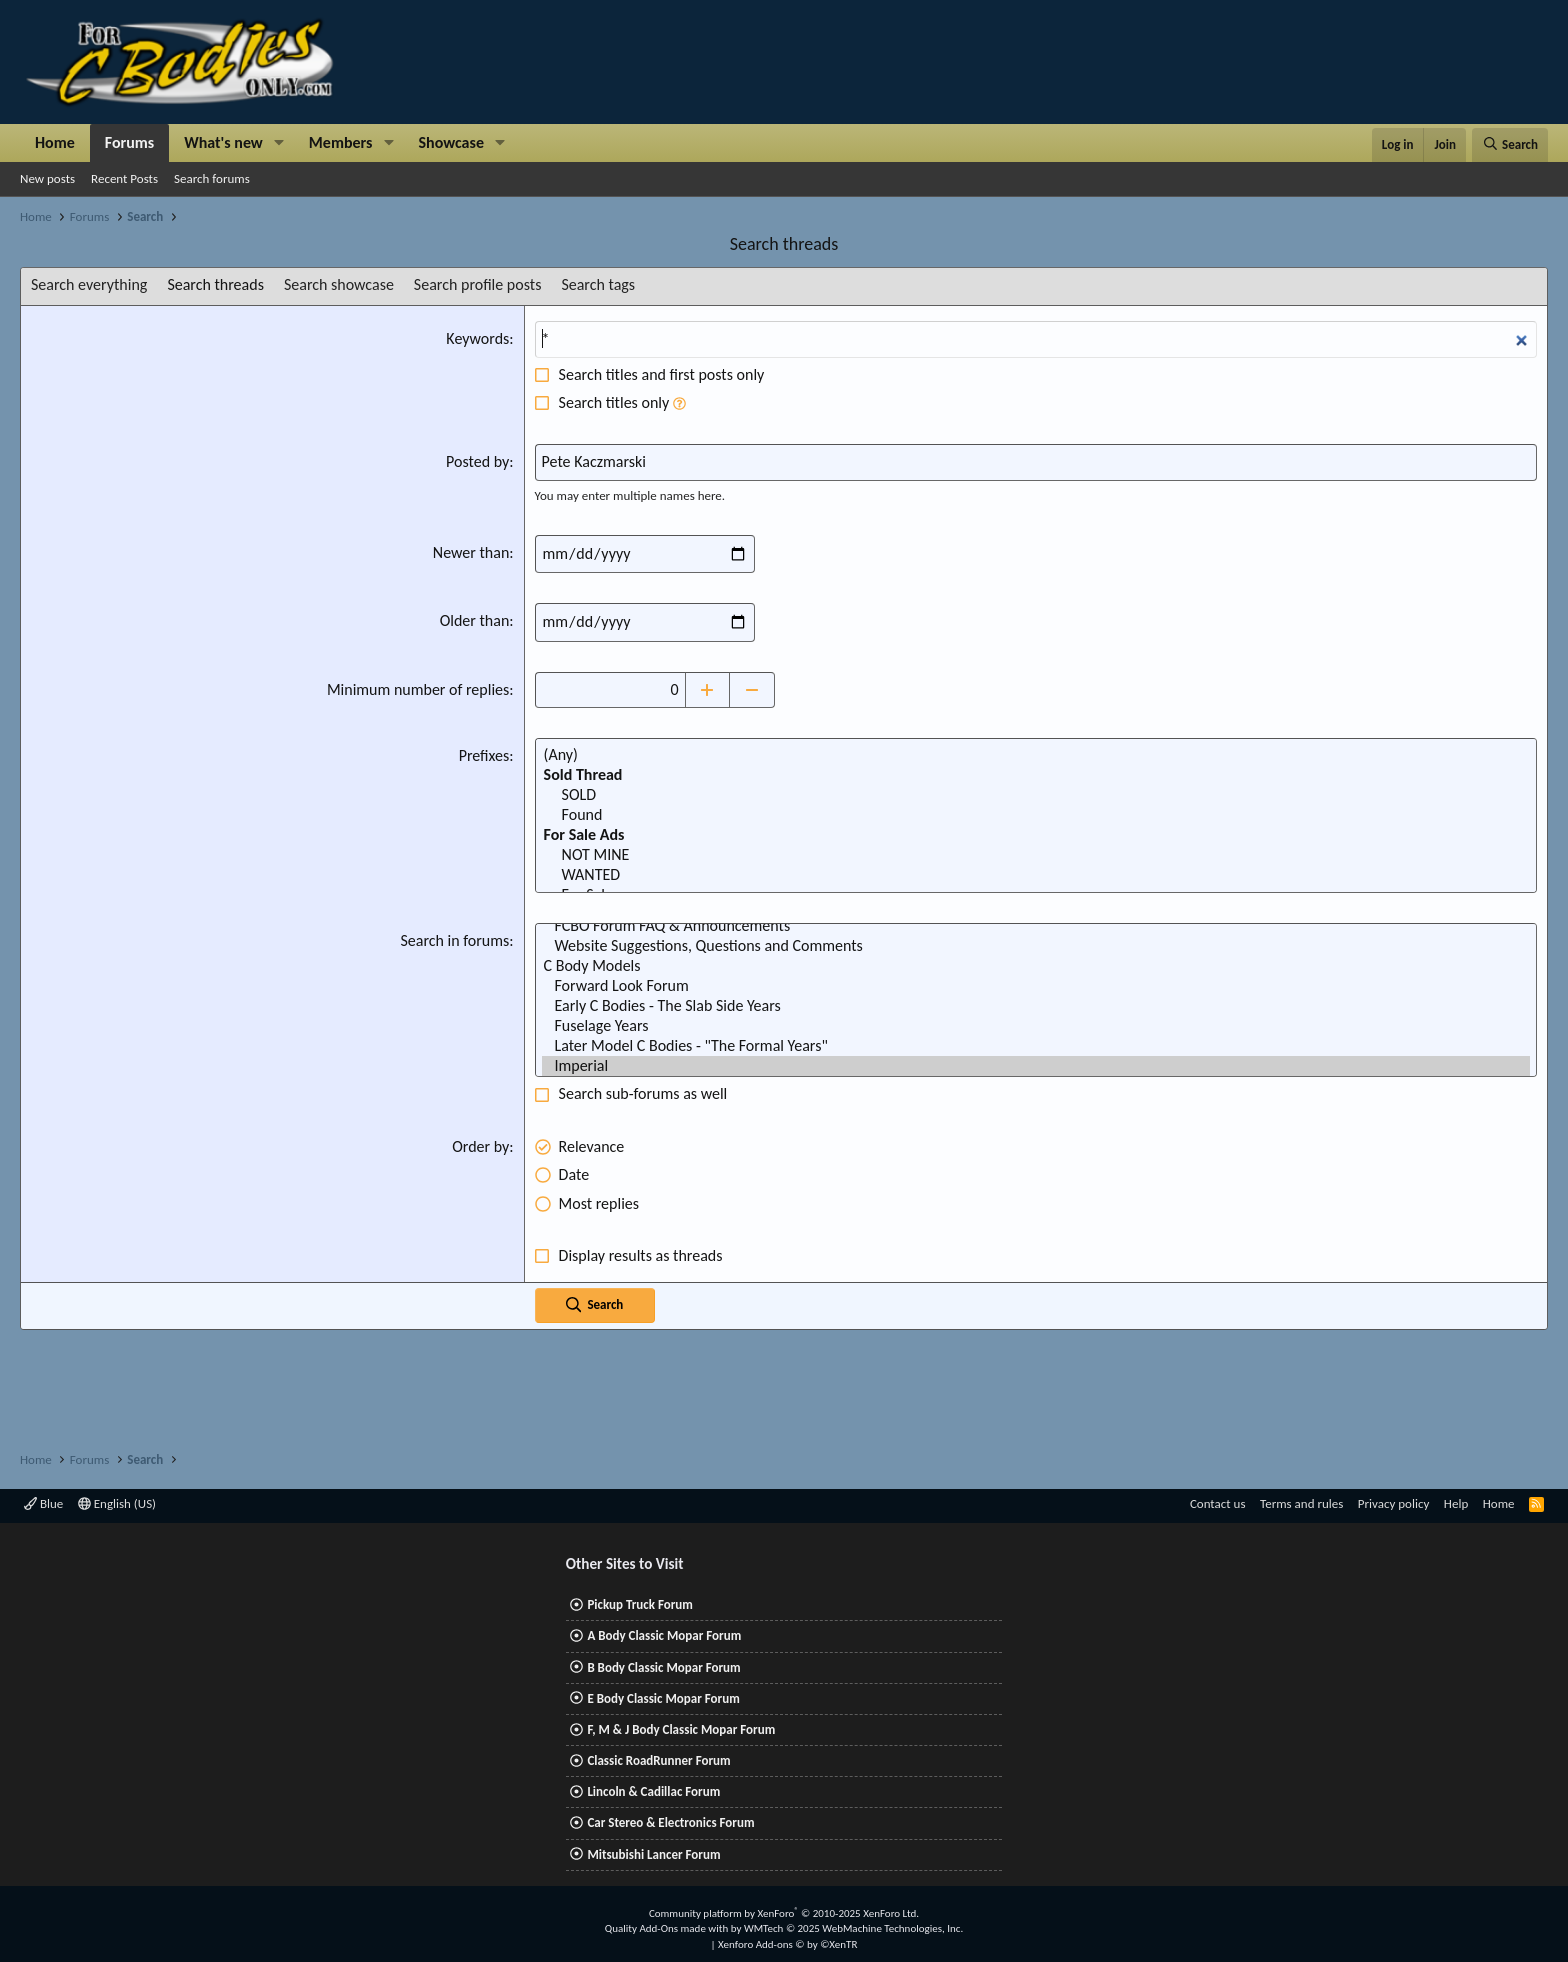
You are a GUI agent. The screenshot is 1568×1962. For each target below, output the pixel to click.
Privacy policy (1394, 1503)
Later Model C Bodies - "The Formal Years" (1036, 1046)
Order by (480, 1146)
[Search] (1510, 145)
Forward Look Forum (1036, 986)
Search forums (212, 178)
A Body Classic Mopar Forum (664, 1635)
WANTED (1036, 875)
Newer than (471, 552)
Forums (129, 142)
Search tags (598, 284)
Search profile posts (478, 284)
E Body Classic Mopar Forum (663, 1698)
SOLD (1036, 795)
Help (1456, 1503)
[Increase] (707, 690)
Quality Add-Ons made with (668, 1928)
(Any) (1036, 755)
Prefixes (484, 755)
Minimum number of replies (418, 689)
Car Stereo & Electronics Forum (670, 1822)
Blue (43, 1503)
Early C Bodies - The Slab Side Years (1036, 1006)
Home (55, 142)
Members (341, 142)
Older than (475, 620)
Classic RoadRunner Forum (658, 1760)
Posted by (477, 461)
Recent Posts (124, 178)
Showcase (451, 142)
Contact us (1218, 1503)
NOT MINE (1036, 855)
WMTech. (853, 1928)
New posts (47, 178)
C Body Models (1036, 966)
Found (1036, 815)
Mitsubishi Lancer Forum (653, 1854)
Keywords (477, 338)
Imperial (1036, 1066)
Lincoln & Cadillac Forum (653, 1791)
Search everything (89, 284)
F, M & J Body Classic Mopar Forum (681, 1729)
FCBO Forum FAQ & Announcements (1036, 926)
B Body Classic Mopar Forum (663, 1667)
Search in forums (454, 940)
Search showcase (339, 284)
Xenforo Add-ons (787, 1944)
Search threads (215, 284)
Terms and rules (1301, 1503)
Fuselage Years (1036, 1026)
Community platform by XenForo (784, 1913)
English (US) (117, 1503)
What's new (223, 142)
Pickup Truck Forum (639, 1604)
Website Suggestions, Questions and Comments (1036, 946)
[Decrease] (752, 690)
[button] (279, 143)
